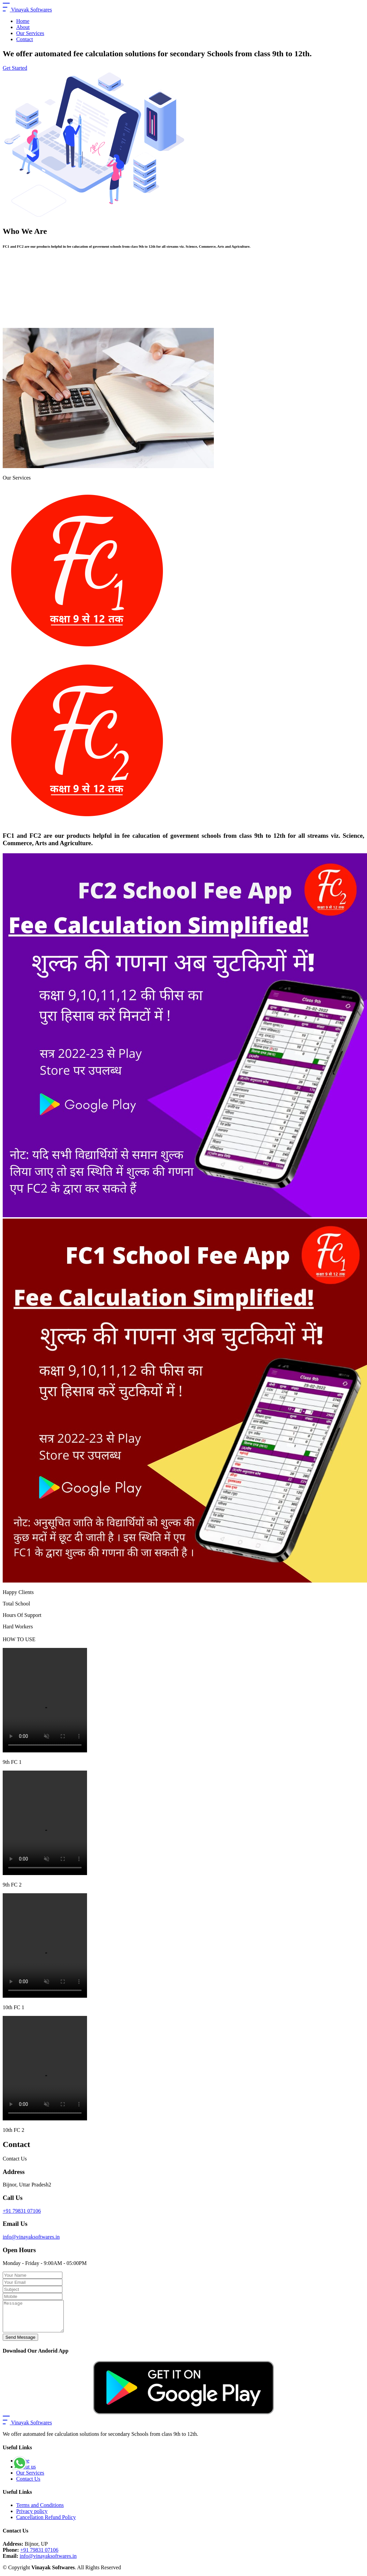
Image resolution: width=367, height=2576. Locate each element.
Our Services (30, 33)
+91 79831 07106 (22, 2211)
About (23, 27)
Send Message (20, 2343)
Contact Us (28, 2485)
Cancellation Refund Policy (46, 2523)
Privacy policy (32, 2517)
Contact (24, 39)
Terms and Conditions (40, 2511)
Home (22, 21)
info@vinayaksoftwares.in (31, 2237)
